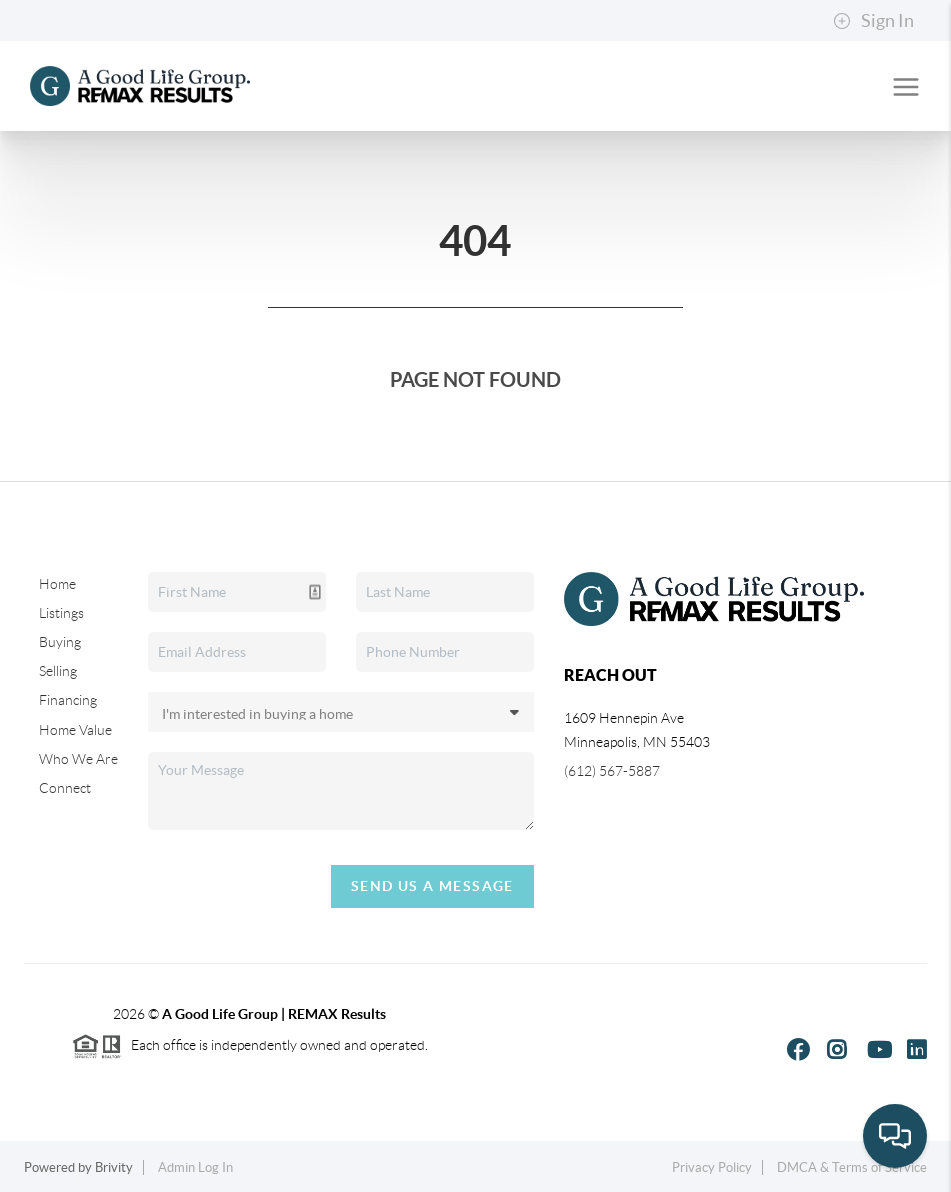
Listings (61, 613)
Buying (60, 642)
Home (57, 584)
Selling (58, 671)
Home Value (75, 730)
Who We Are (78, 759)
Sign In (873, 21)
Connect (65, 788)
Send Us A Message (432, 886)
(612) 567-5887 (612, 771)
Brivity (114, 1167)
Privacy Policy (712, 1167)
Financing (68, 700)
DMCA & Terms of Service (852, 1167)
